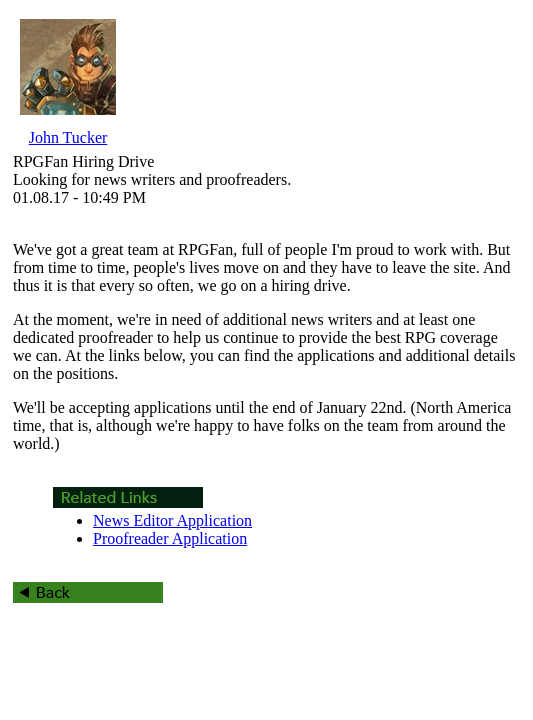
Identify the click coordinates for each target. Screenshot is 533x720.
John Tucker (68, 137)
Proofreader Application (170, 538)
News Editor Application (172, 520)
